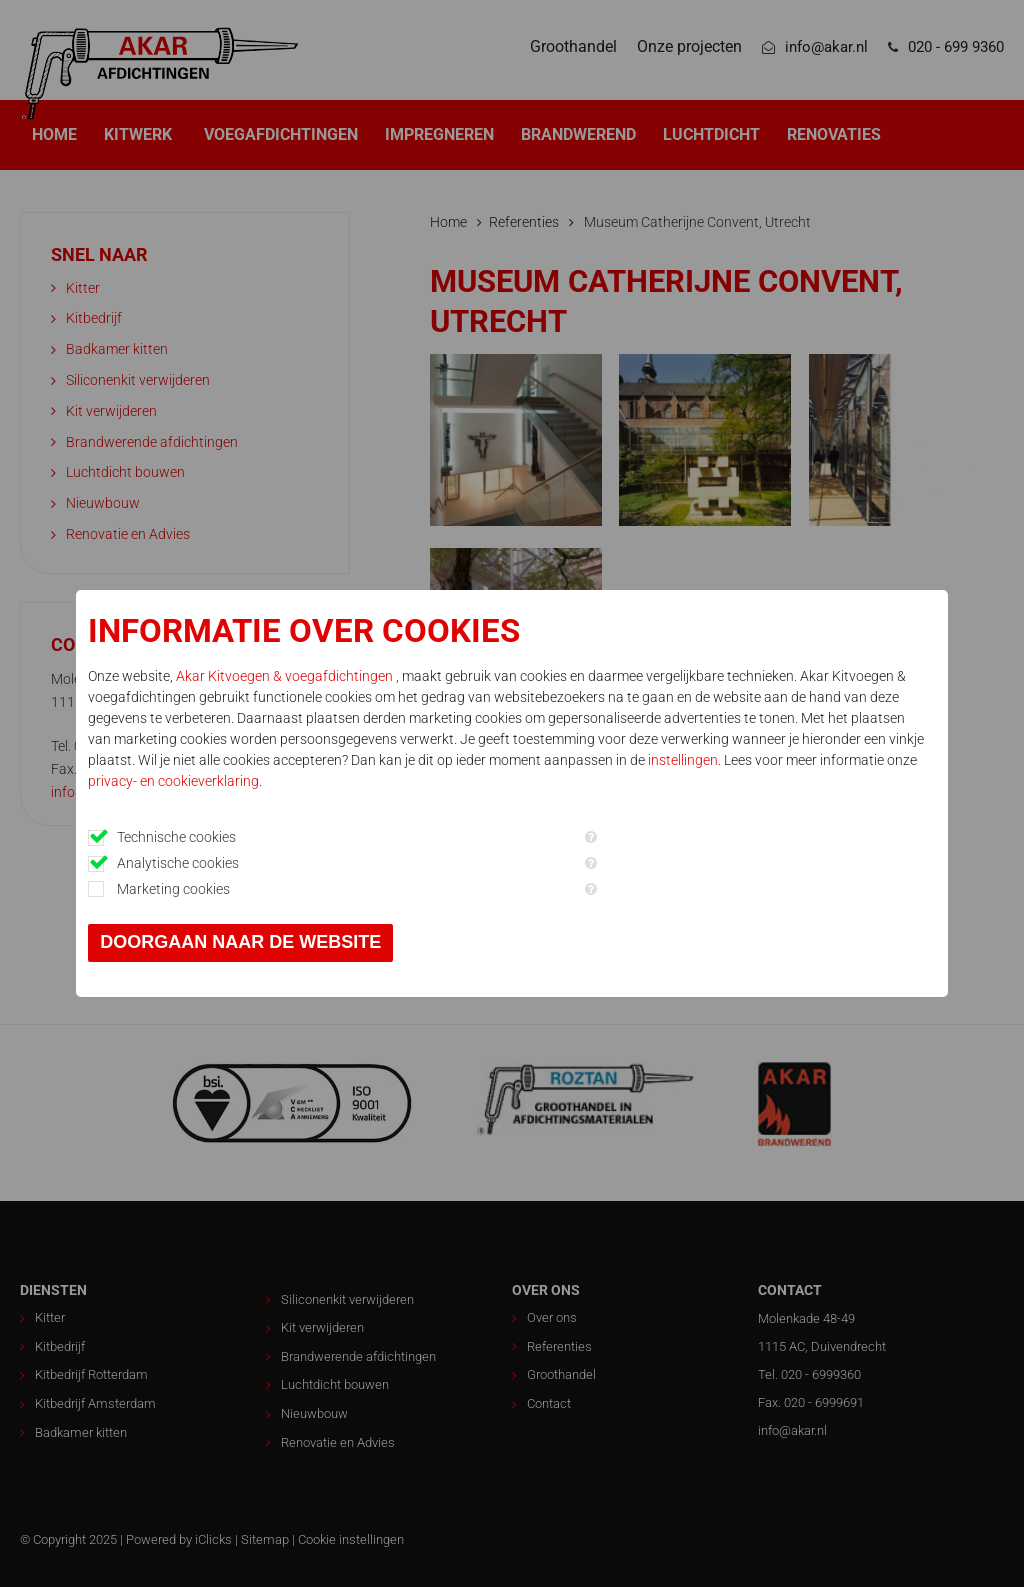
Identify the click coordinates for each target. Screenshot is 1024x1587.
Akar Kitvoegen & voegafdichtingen (287, 676)
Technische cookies (177, 837)
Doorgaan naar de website (241, 942)
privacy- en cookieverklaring (174, 781)
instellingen (684, 760)
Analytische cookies (179, 863)
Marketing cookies (174, 889)
